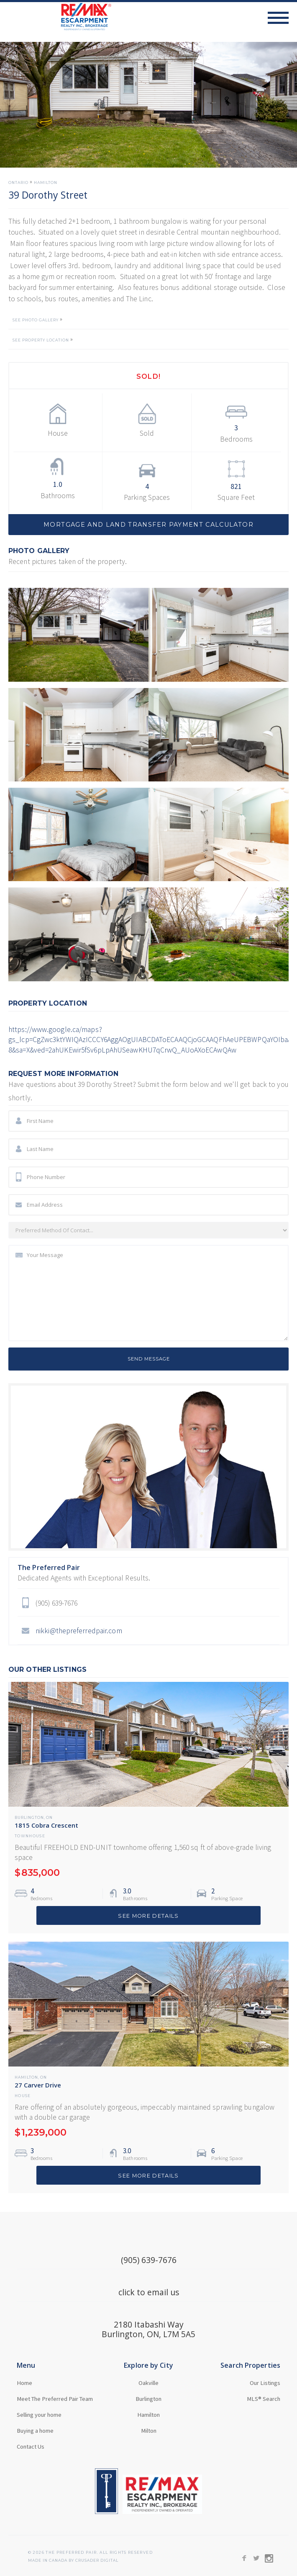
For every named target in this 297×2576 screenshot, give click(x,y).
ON (49, 1818)
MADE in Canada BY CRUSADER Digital (73, 2561)
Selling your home (39, 2414)
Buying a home (35, 2430)
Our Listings (265, 2383)
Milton (148, 2430)
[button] (282, 17)
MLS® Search (263, 2399)
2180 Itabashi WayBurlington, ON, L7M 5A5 (148, 2329)
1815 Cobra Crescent (46, 1825)
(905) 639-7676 (149, 2260)
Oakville (148, 2383)
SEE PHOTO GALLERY (36, 320)
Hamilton (45, 183)
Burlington (29, 1818)
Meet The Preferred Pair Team (55, 2399)
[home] (55, 16)
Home (24, 2383)
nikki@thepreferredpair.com (79, 1630)
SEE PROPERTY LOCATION (41, 340)
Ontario (18, 183)
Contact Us (30, 2446)
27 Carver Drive (38, 2085)
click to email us (148, 2292)
